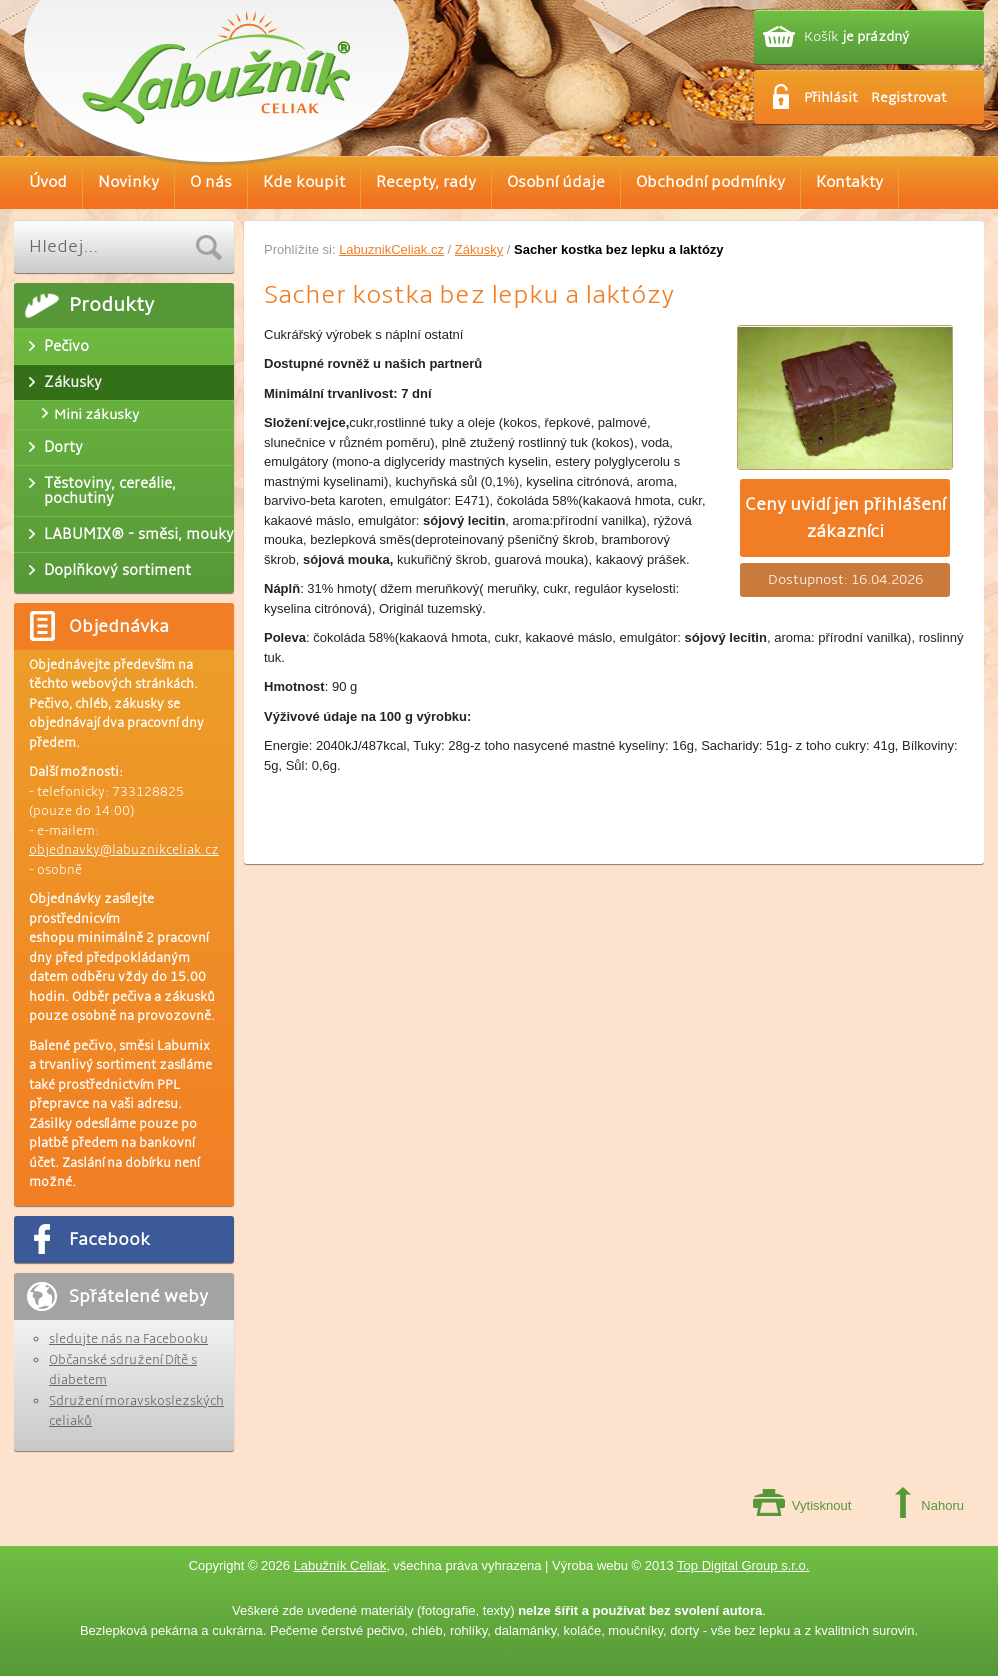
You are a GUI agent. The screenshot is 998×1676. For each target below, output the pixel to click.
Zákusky (479, 249)
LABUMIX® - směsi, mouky (139, 534)
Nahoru (942, 1505)
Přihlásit (831, 97)
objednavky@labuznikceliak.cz (124, 850)
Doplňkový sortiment (117, 570)
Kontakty (849, 182)
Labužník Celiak (340, 1565)
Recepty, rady (426, 182)
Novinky (128, 182)
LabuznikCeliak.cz (391, 249)
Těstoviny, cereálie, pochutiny (110, 490)
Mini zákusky (96, 414)
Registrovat (909, 97)
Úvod (48, 182)
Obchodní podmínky (710, 182)
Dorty (63, 447)
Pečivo (66, 346)
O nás (211, 182)
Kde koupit (304, 182)
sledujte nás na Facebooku (128, 1339)
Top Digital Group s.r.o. (743, 1565)
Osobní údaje (556, 182)
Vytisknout (822, 1505)
